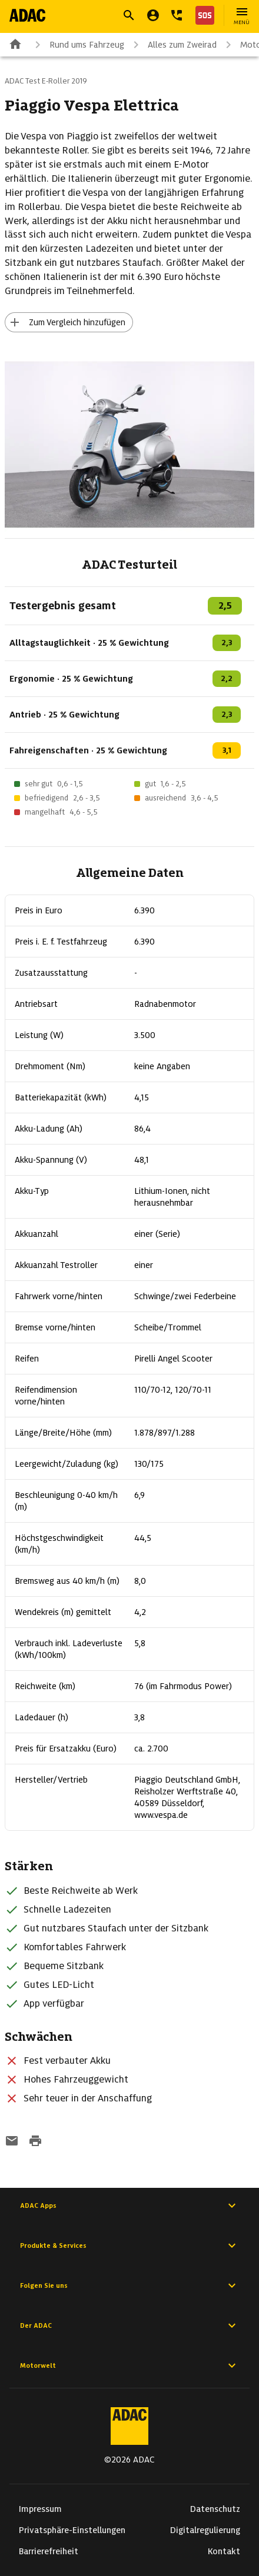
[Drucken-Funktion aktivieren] (35, 2142)
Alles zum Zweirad (173, 45)
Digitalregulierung (205, 2530)
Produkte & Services (129, 2245)
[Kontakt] (177, 15)
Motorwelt (129, 2365)
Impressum (40, 2509)
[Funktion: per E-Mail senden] (12, 2142)
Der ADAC (129, 2325)
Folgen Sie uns (129, 2285)
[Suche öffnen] (129, 15)
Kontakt (224, 2551)
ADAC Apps (129, 2205)
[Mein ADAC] (153, 15)
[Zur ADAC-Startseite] (27, 15)
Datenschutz (215, 2509)
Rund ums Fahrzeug (77, 45)
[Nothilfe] (202, 15)
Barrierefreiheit (48, 2551)
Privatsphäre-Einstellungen (72, 2530)
